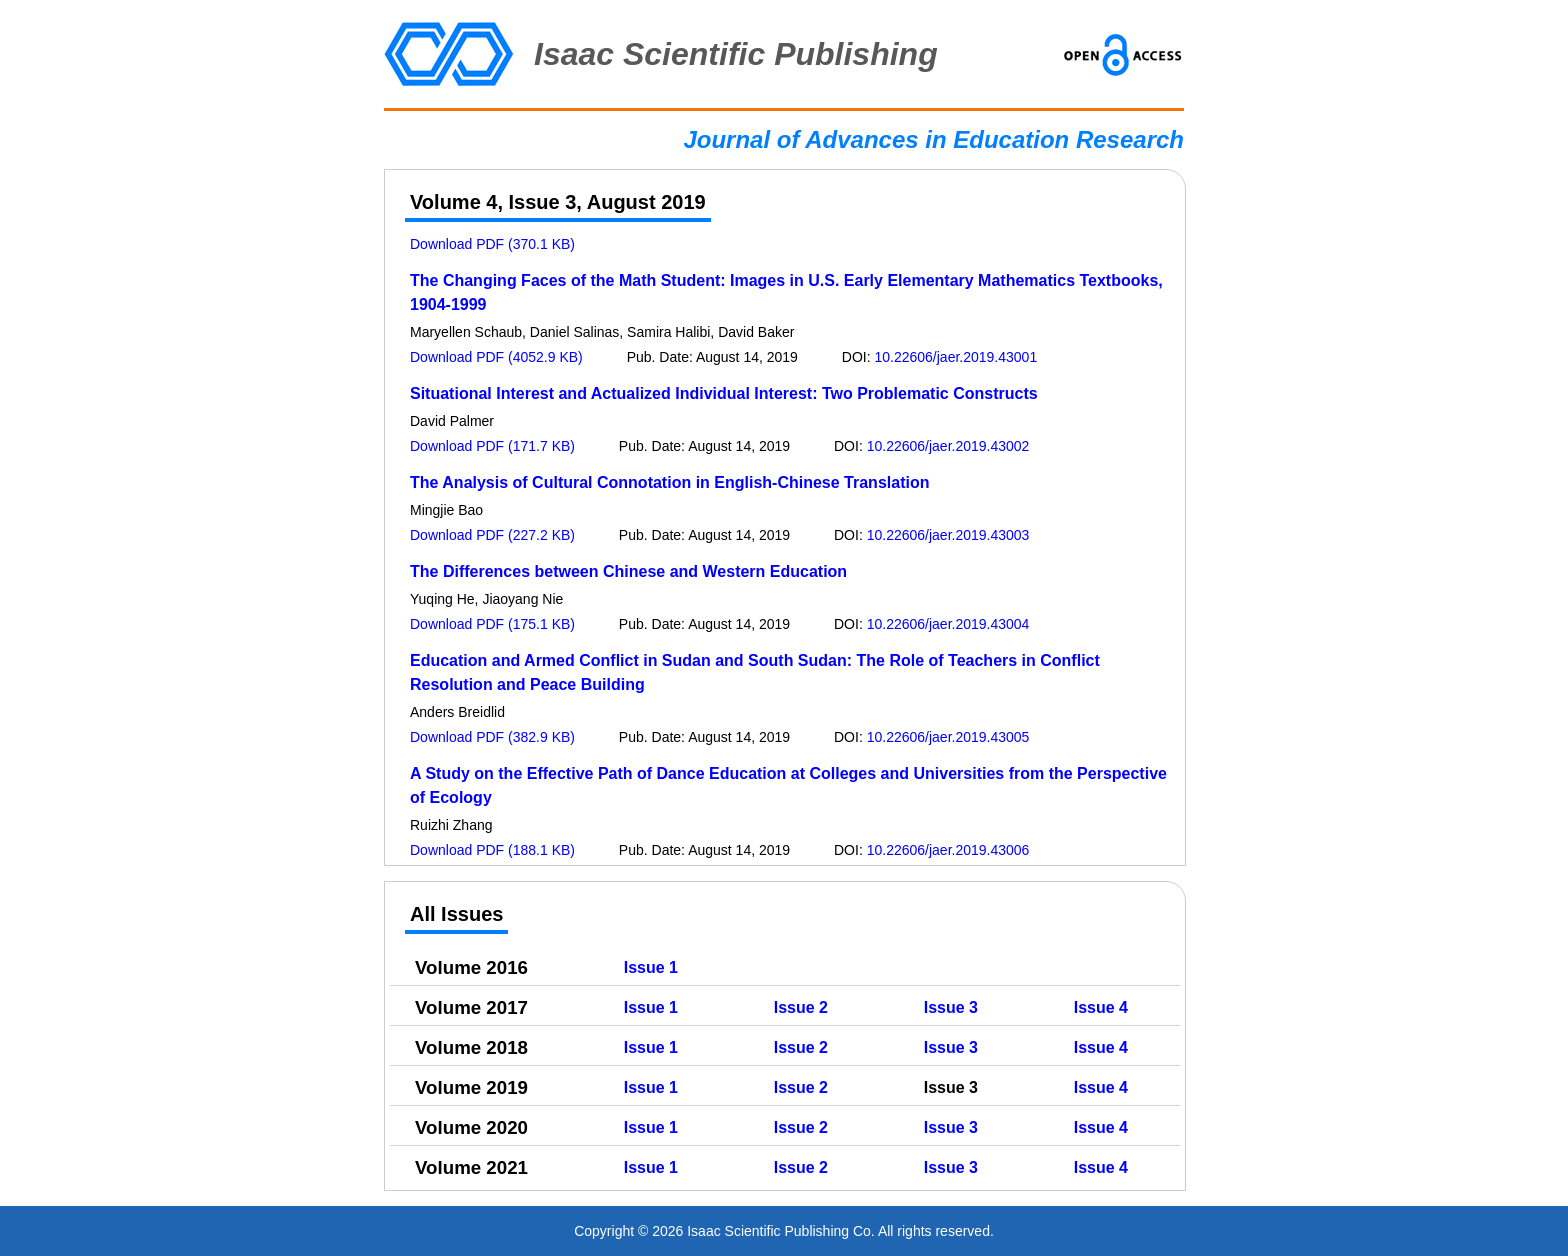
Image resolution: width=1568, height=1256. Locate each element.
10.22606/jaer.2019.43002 (948, 446)
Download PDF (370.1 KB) (492, 244)
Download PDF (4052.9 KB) (496, 357)
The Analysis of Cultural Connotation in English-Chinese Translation (669, 482)
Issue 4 (1101, 1007)
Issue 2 (801, 1007)
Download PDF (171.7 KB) (492, 446)
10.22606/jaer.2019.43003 (948, 535)
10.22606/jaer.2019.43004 (948, 624)
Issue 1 (651, 967)
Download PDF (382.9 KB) (492, 737)
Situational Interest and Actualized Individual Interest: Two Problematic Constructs (724, 393)
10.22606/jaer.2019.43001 (955, 357)
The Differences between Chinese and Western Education (628, 571)
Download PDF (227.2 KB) (492, 535)
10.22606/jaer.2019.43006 (948, 850)
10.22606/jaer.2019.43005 (948, 737)
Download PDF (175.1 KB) (492, 624)
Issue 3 (951, 1007)
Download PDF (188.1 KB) (492, 850)
